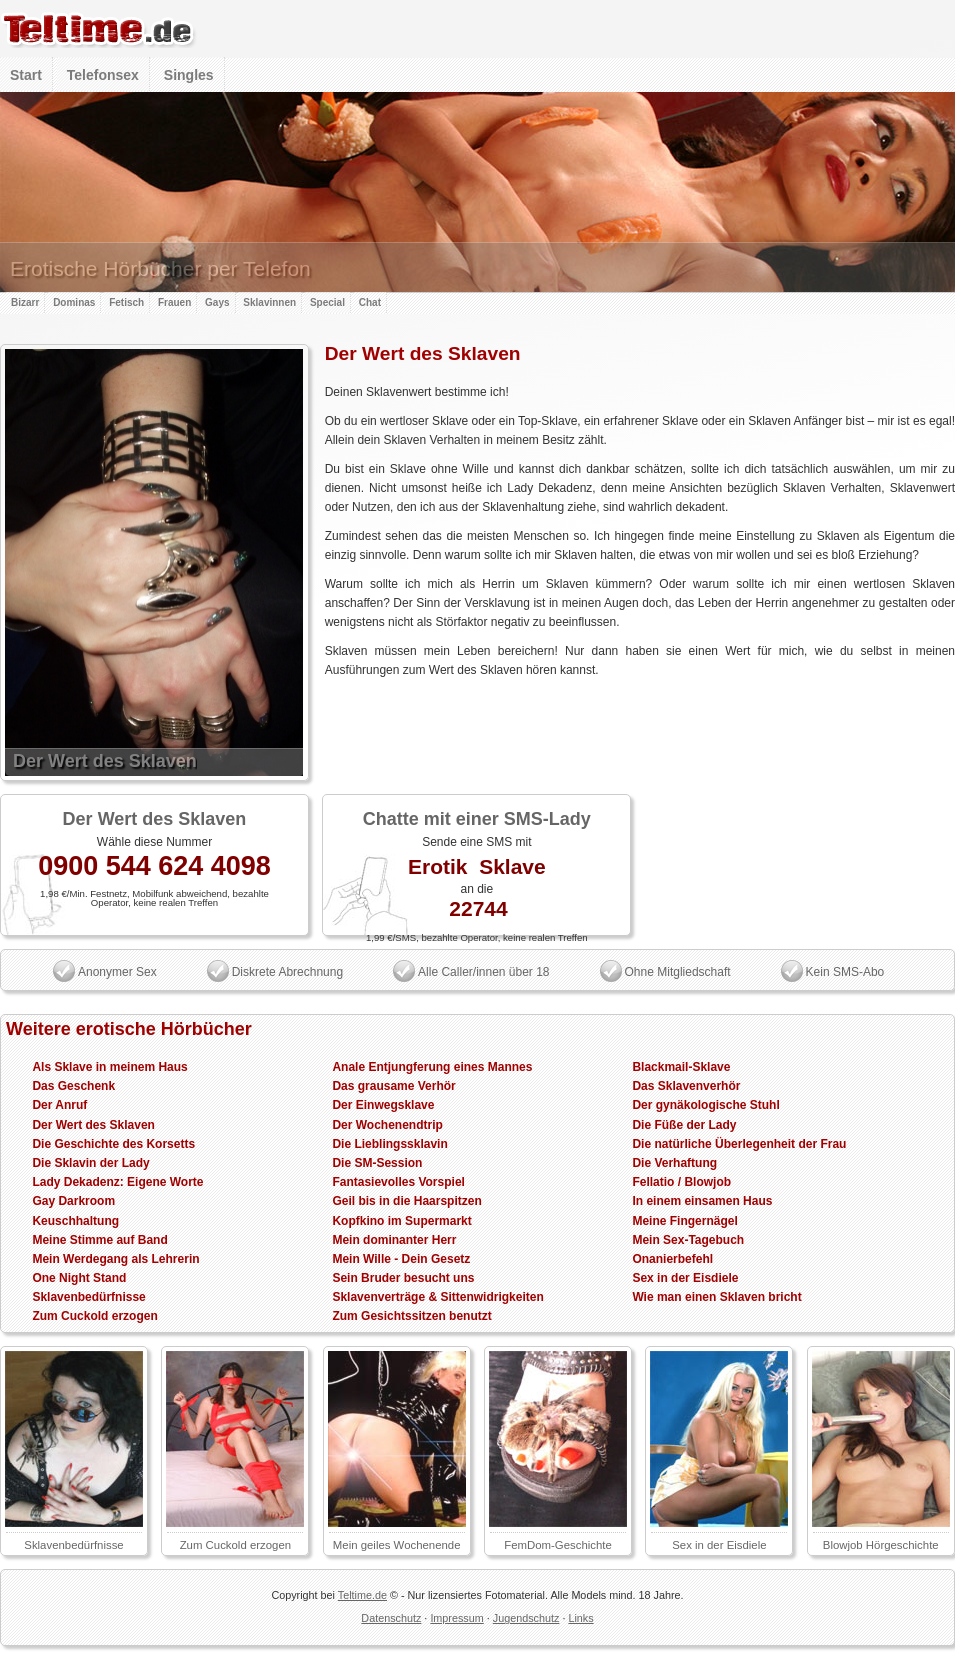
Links (580, 1618)
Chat (370, 302)
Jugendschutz (526, 1618)
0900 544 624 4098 (154, 866)
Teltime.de (362, 1595)
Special (327, 302)
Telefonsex (103, 75)
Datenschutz (391, 1618)
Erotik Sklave (477, 866)
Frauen (174, 302)
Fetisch (126, 302)
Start (26, 75)
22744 (478, 908)
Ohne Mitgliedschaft (678, 972)
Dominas (74, 302)
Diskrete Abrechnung (287, 972)
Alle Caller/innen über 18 (483, 972)
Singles (189, 75)
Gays (217, 302)
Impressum (456, 1618)
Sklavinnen (269, 302)
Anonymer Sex (117, 972)
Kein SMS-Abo (845, 972)
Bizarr (25, 302)
